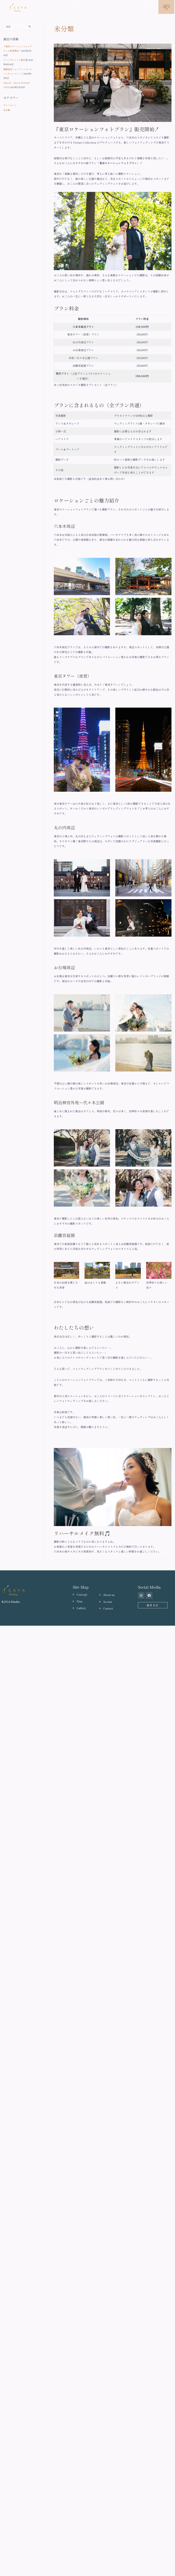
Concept (76, 7)
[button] (166, 7)
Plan (94, 7)
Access (149, 7)
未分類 (6, 110)
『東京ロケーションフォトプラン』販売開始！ (106, 129)
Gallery (111, 7)
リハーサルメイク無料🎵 (15, 60)
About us (130, 7)
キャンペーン (9, 105)
